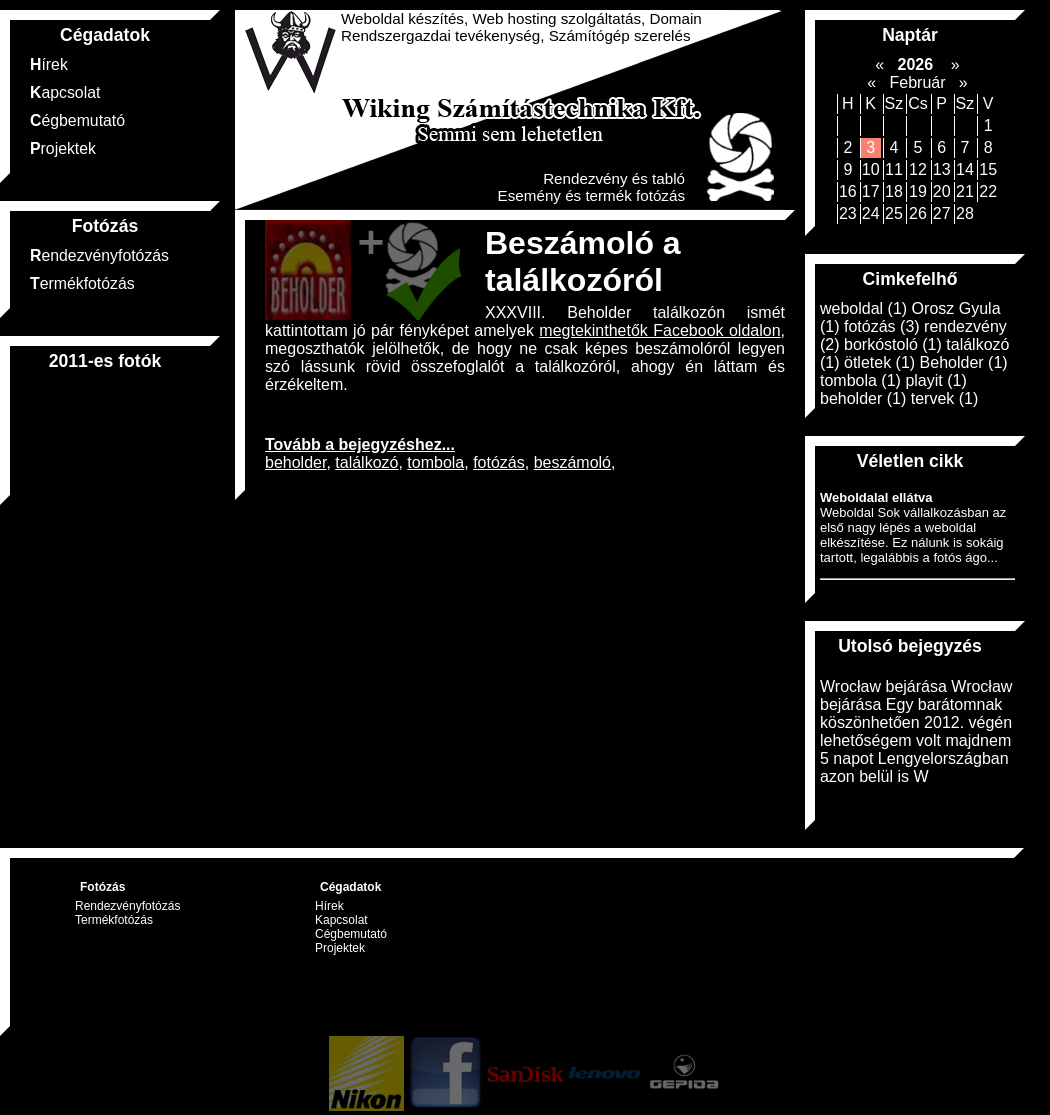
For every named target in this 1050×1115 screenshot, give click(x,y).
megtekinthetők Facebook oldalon (659, 330)
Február (917, 82)
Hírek (49, 64)
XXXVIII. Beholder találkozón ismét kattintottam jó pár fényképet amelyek (525, 321)
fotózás (499, 462)
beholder (295, 462)
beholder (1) (863, 398)
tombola (435, 462)
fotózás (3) (882, 326)
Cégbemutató (77, 120)
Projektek (63, 148)
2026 (915, 64)
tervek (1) (945, 398)
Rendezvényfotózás (99, 255)
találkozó (366, 462)
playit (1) (935, 380)
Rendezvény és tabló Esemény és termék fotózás (591, 187)
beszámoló (572, 462)
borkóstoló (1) (893, 344)
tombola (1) (860, 380)
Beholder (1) (964, 362)
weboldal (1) (863, 308)
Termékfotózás (82, 283)
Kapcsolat (65, 92)
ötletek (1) (879, 362)
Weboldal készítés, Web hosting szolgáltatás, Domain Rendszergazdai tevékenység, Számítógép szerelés (521, 27)
